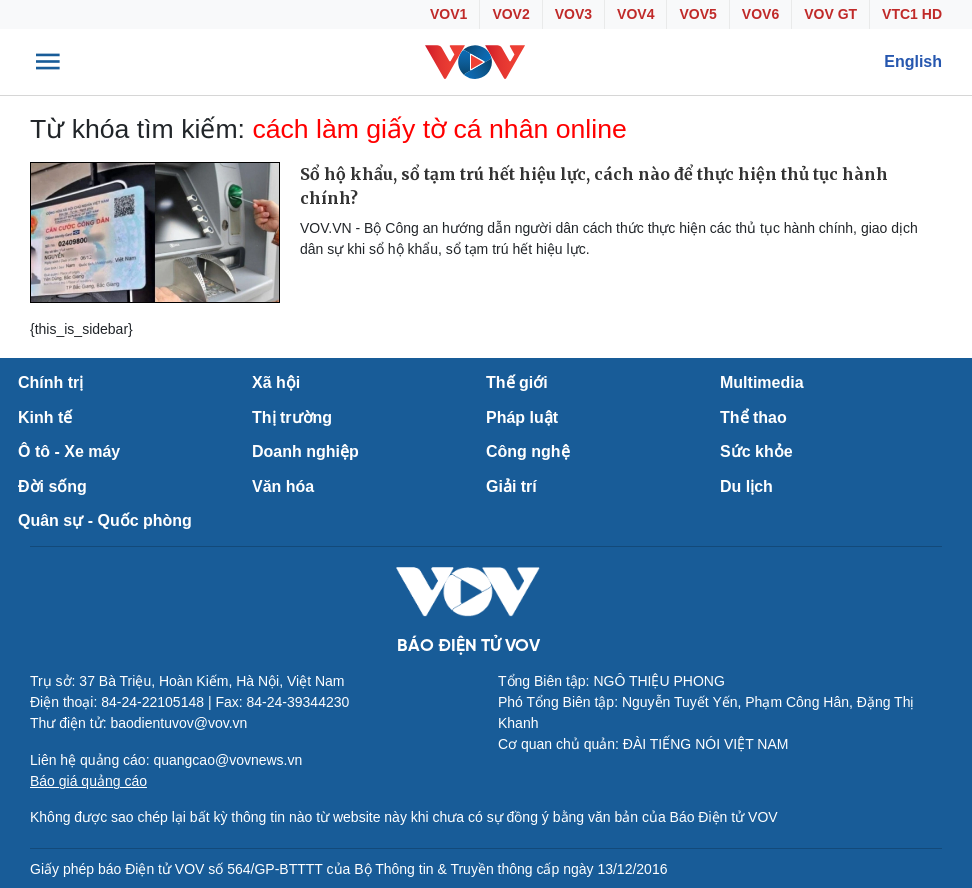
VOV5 (697, 14)
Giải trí (511, 486)
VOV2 (510, 14)
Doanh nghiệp (305, 451)
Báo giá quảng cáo (88, 781)
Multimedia (762, 382)
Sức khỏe (756, 451)
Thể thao (753, 417)
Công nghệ (528, 451)
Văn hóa (283, 486)
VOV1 (448, 14)
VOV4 (635, 14)
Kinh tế (45, 417)
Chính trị (50, 382)
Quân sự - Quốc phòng (105, 520)
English (913, 61)
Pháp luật (522, 417)
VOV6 (760, 14)
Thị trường (292, 417)
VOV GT (830, 14)
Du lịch (746, 486)
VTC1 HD (912, 14)
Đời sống (52, 486)
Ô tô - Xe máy (69, 451)
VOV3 (573, 14)
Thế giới (517, 382)
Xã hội (276, 382)
